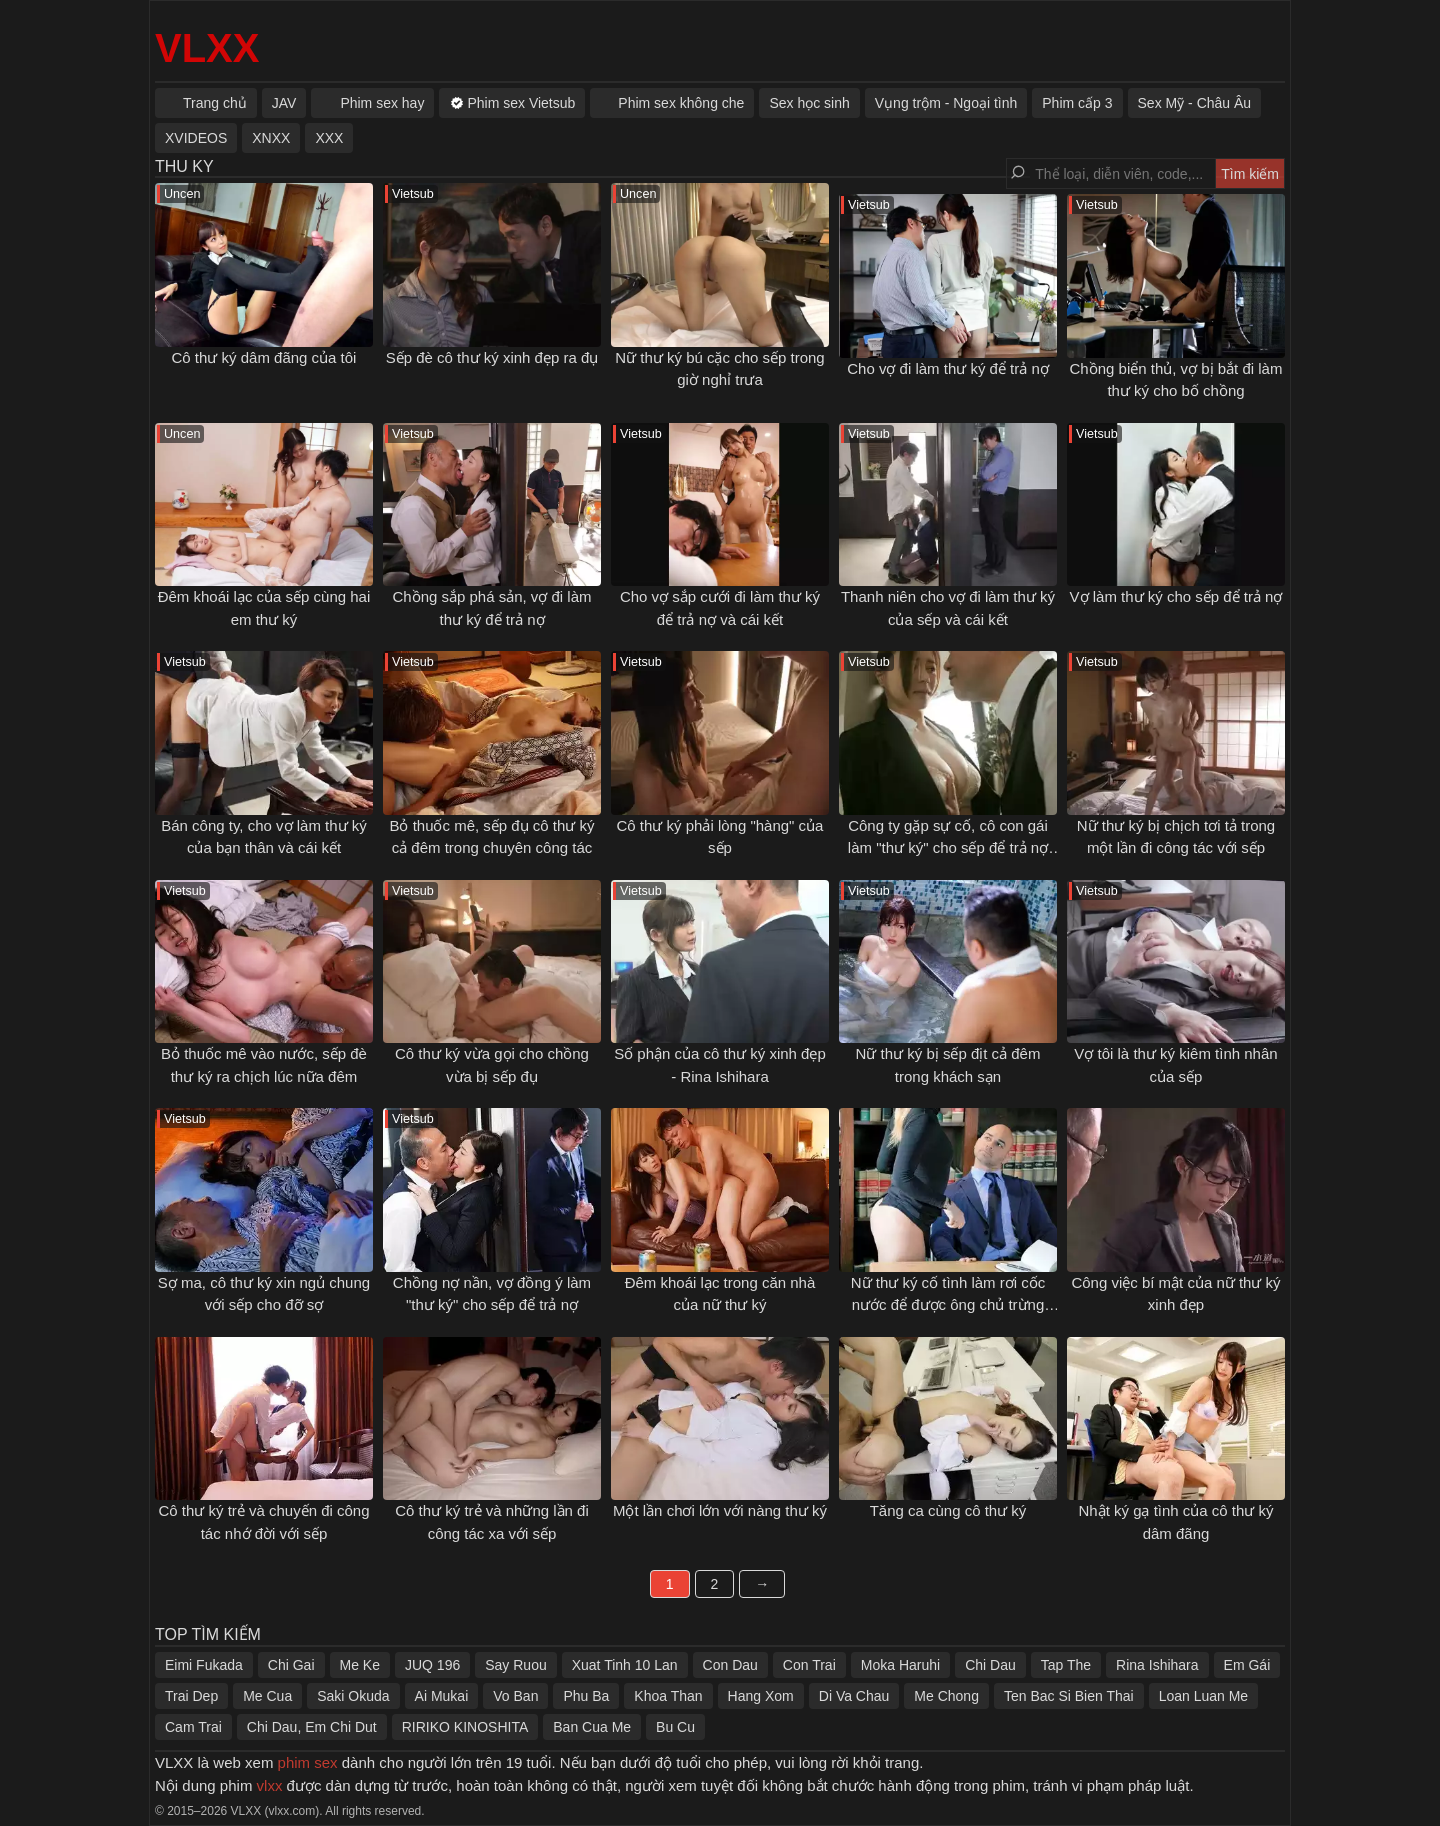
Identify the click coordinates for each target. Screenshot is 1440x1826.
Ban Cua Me (592, 1727)
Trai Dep (191, 1696)
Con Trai (809, 1665)
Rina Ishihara (1157, 1665)
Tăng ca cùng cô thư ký (948, 1510)
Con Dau (730, 1665)
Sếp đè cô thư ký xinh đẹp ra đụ (492, 357)
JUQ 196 (432, 1665)
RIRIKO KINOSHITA (465, 1727)
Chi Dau (990, 1665)
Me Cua (267, 1696)
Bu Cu (675, 1727)
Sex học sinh (809, 103)
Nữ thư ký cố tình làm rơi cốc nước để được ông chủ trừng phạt (948, 1305)
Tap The (1066, 1665)
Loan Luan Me (1204, 1696)
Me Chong (946, 1696)
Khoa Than (668, 1696)
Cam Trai (193, 1727)
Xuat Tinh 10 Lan (625, 1665)
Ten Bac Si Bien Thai (1069, 1696)
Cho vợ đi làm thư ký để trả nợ (948, 368)
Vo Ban (515, 1696)
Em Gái (1247, 1665)
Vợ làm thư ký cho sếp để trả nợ (1176, 596)
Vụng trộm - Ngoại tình (946, 103)
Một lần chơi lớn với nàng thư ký (720, 1510)
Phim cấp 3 (1077, 103)
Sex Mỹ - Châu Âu (1195, 103)
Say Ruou (515, 1665)
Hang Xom (761, 1696)
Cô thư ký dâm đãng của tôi (264, 357)
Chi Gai (291, 1665)
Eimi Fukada (204, 1665)
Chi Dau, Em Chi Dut (312, 1727)
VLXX (207, 48)
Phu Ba (586, 1696)
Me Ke (360, 1665)
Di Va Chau (854, 1696)
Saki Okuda (353, 1696)
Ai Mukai (442, 1696)
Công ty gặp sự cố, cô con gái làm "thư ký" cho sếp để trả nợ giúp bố (948, 848)
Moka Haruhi (900, 1665)
